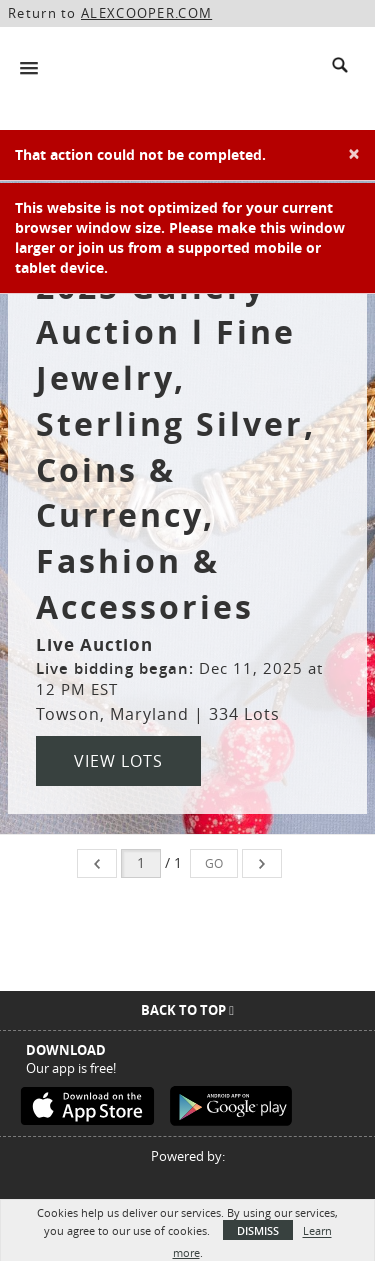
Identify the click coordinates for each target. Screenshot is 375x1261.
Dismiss (258, 1230)
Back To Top (187, 1010)
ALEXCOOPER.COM (146, 13)
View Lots (118, 761)
